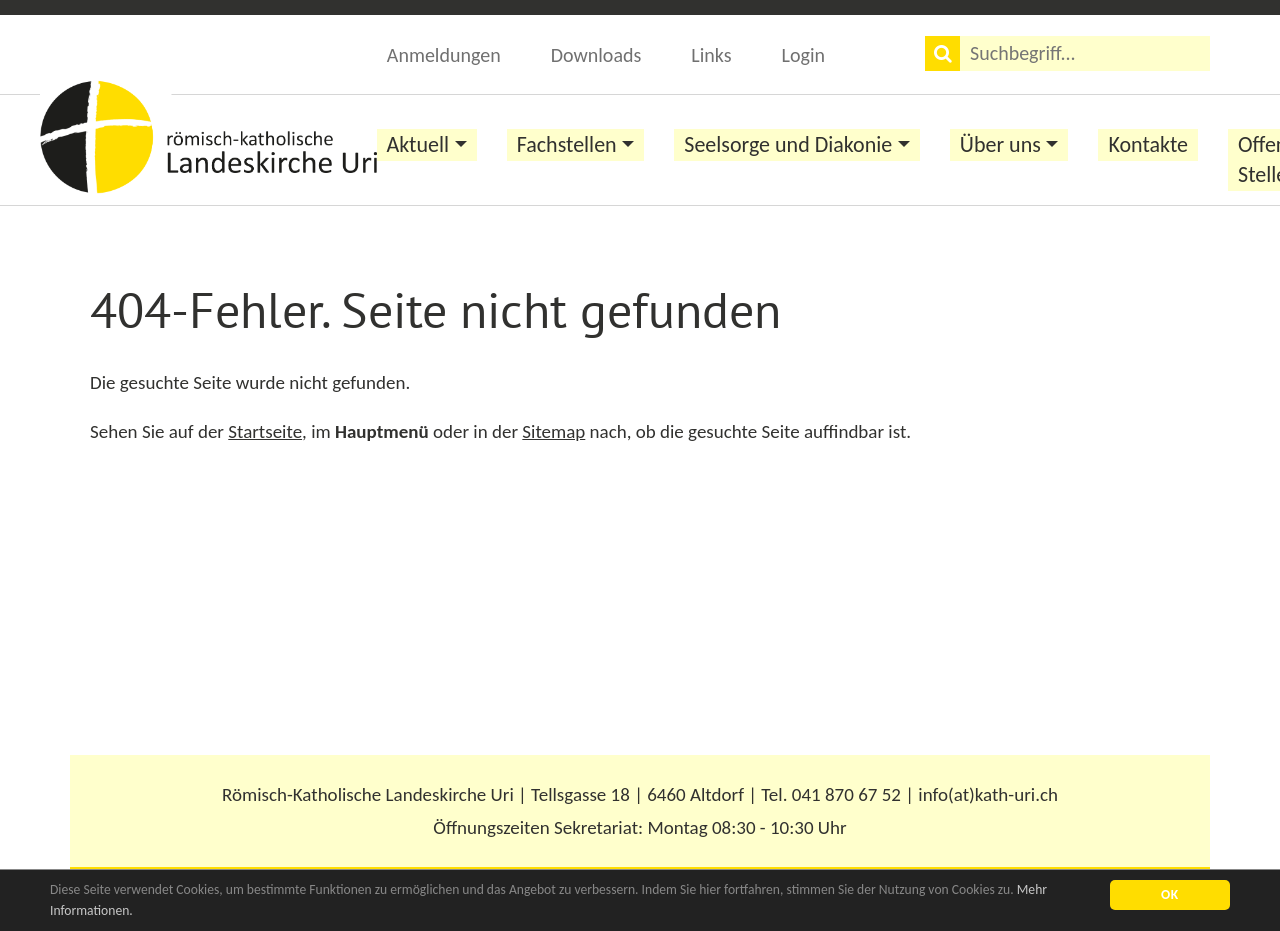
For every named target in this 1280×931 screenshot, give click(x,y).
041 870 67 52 (846, 794)
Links (711, 55)
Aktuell (418, 144)
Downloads (596, 55)
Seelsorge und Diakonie (788, 144)
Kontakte (1148, 144)
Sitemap (553, 431)
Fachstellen (567, 144)
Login (803, 55)
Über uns (1000, 144)
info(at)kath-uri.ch (988, 794)
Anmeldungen (444, 55)
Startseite (265, 431)
